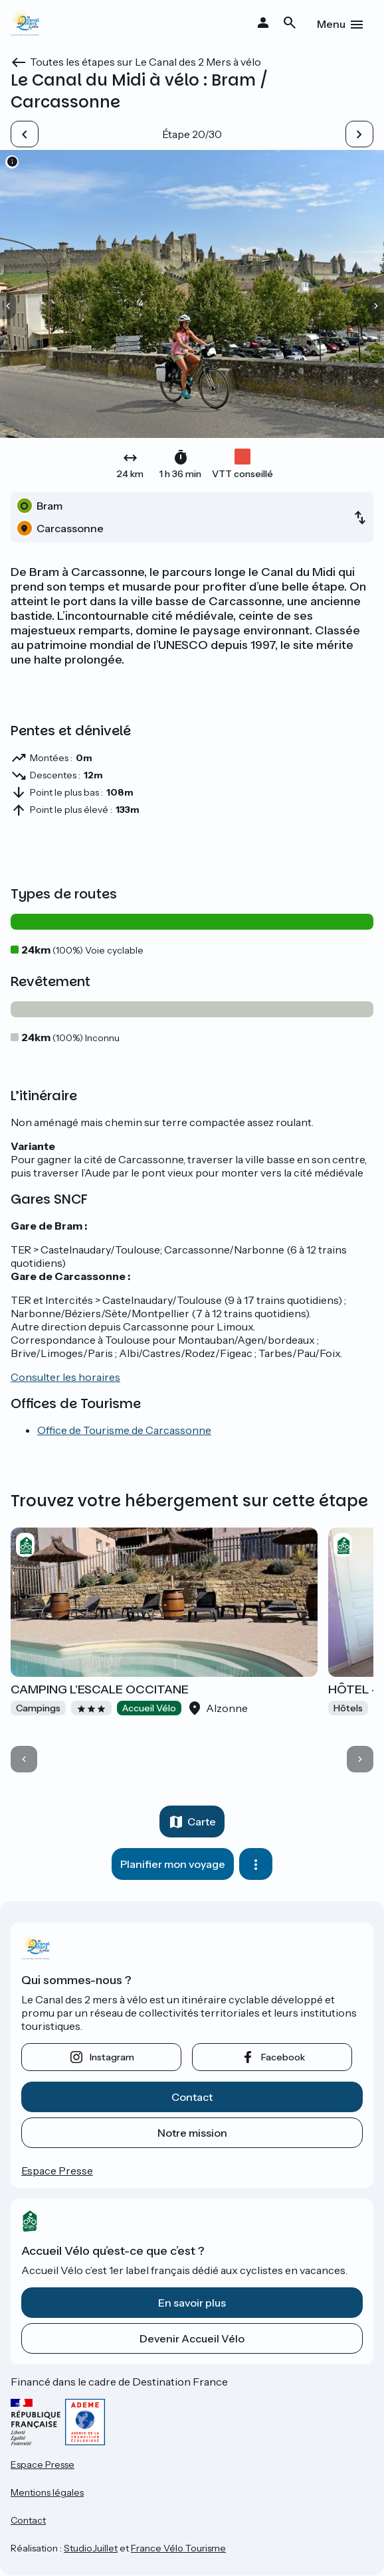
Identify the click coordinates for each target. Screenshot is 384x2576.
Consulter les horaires (65, 1377)
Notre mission (192, 2132)
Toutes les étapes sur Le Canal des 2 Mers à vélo (145, 61)
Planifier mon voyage (172, 1864)
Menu (331, 24)
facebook (283, 2057)
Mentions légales (47, 2492)
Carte (201, 1821)
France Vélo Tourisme (178, 2548)
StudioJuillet (91, 2548)
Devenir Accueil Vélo (192, 2338)
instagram (112, 2057)
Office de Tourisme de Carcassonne (124, 1430)
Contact (192, 2097)
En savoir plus (192, 2302)
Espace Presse (57, 2170)
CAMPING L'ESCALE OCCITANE (100, 1689)
